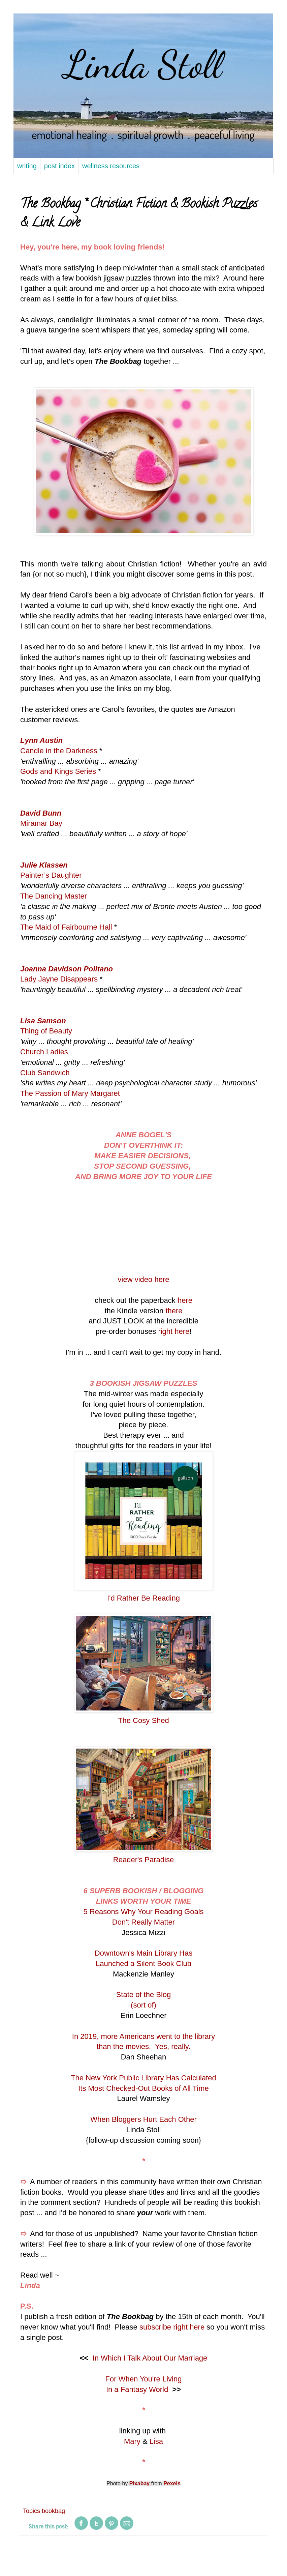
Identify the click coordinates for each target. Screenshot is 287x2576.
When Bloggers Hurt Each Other (143, 2119)
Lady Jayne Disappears (59, 979)
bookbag (53, 2511)
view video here (143, 1279)
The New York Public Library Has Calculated (143, 2078)
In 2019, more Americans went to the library (143, 2036)
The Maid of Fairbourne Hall (66, 927)
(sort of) (143, 2005)
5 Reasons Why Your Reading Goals (143, 1911)
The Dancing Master (53, 896)
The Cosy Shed (143, 1720)
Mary (132, 2441)
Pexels (172, 2483)
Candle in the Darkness (58, 751)
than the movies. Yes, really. (143, 2046)
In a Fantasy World (137, 2389)
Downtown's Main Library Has (143, 1953)
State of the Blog (143, 1994)
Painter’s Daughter (51, 875)
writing (27, 166)
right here (173, 1331)
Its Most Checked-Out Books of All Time (143, 2088)
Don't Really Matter (143, 1922)
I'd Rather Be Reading (143, 1598)
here (185, 1300)
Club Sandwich (45, 1073)
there (173, 1311)
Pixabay (139, 2483)
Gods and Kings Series (58, 771)
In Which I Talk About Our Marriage (150, 2358)
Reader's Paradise (143, 1859)
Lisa (156, 2441)
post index (59, 166)
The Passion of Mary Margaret (70, 1093)
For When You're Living (143, 2379)
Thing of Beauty (46, 1031)
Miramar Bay (41, 823)
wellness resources (110, 166)
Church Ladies (44, 1052)
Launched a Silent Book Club (143, 1963)
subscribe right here (171, 2327)
